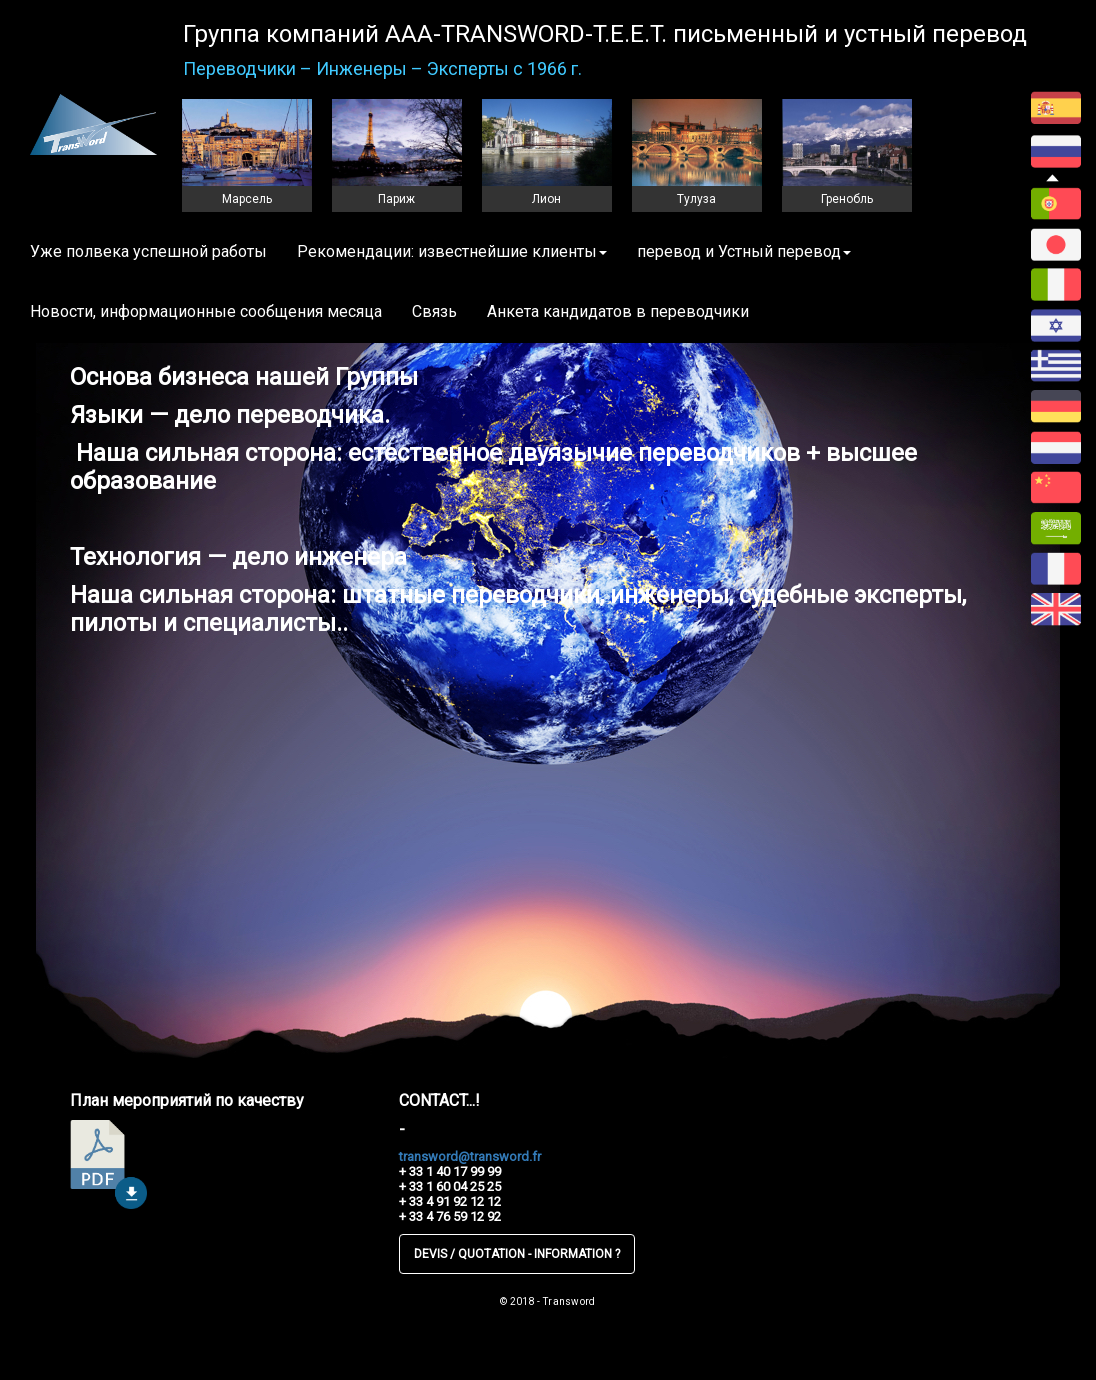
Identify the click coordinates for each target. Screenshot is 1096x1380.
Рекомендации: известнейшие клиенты (452, 251)
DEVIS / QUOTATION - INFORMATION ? (517, 1254)
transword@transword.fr (470, 1156)
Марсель (247, 199)
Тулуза (696, 199)
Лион (546, 199)
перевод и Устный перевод (744, 251)
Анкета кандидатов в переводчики (618, 311)
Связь (434, 311)
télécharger (108, 1164)
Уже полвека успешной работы (148, 251)
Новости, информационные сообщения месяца (206, 311)
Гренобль (847, 199)
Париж (396, 199)
